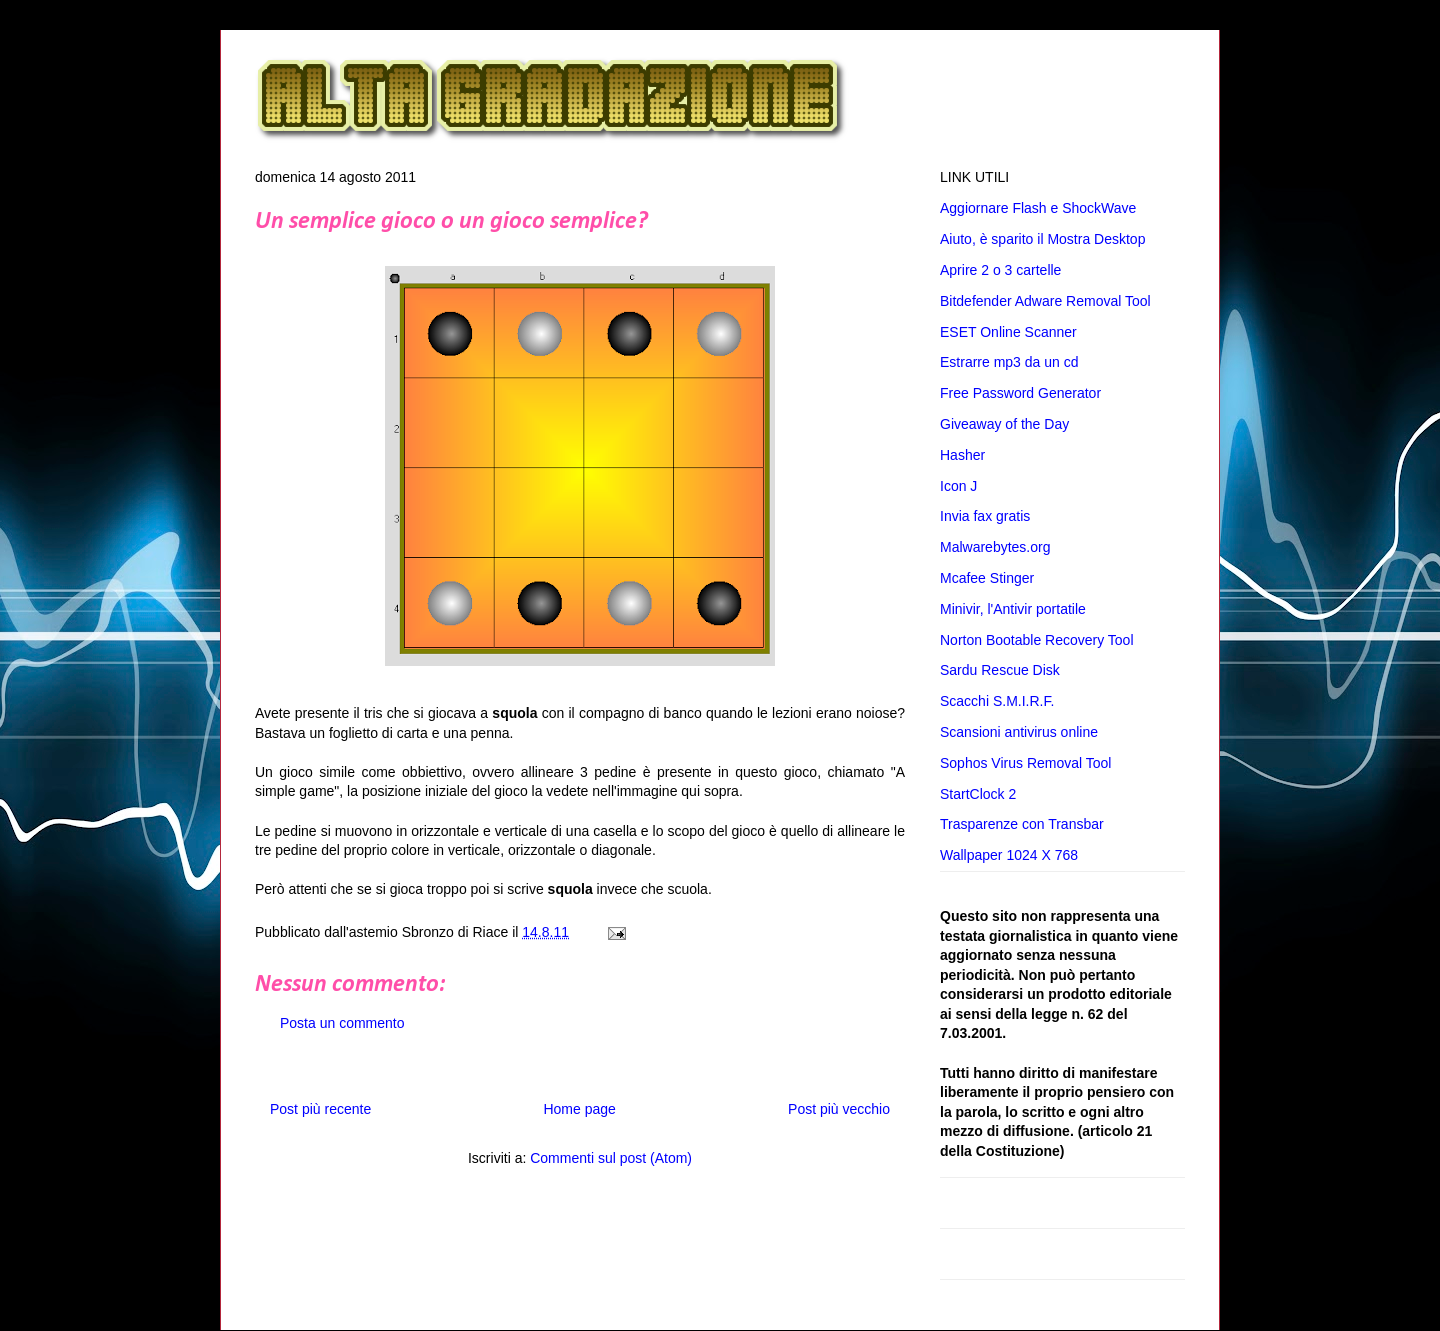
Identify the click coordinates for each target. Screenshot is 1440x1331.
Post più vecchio (839, 1109)
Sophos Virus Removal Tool (1025, 763)
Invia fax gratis (985, 516)
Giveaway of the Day (1004, 424)
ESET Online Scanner (1008, 332)
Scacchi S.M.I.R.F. (997, 701)
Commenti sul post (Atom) (611, 1158)
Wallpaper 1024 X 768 (1009, 855)
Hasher (962, 455)
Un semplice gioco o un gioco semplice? (451, 222)
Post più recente (320, 1109)
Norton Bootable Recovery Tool (1037, 640)
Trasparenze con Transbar (1022, 824)
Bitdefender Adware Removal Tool (1045, 301)
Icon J (958, 486)
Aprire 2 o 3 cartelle (1000, 270)
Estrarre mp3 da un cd (1009, 362)
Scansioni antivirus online (1019, 732)
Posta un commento (342, 1023)
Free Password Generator (1020, 393)
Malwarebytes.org (995, 547)
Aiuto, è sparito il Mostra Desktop (1042, 239)
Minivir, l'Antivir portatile (1013, 609)
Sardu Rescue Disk (1000, 670)
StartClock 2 (978, 794)
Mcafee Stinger (987, 578)
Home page (579, 1109)
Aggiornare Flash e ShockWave (1038, 208)
